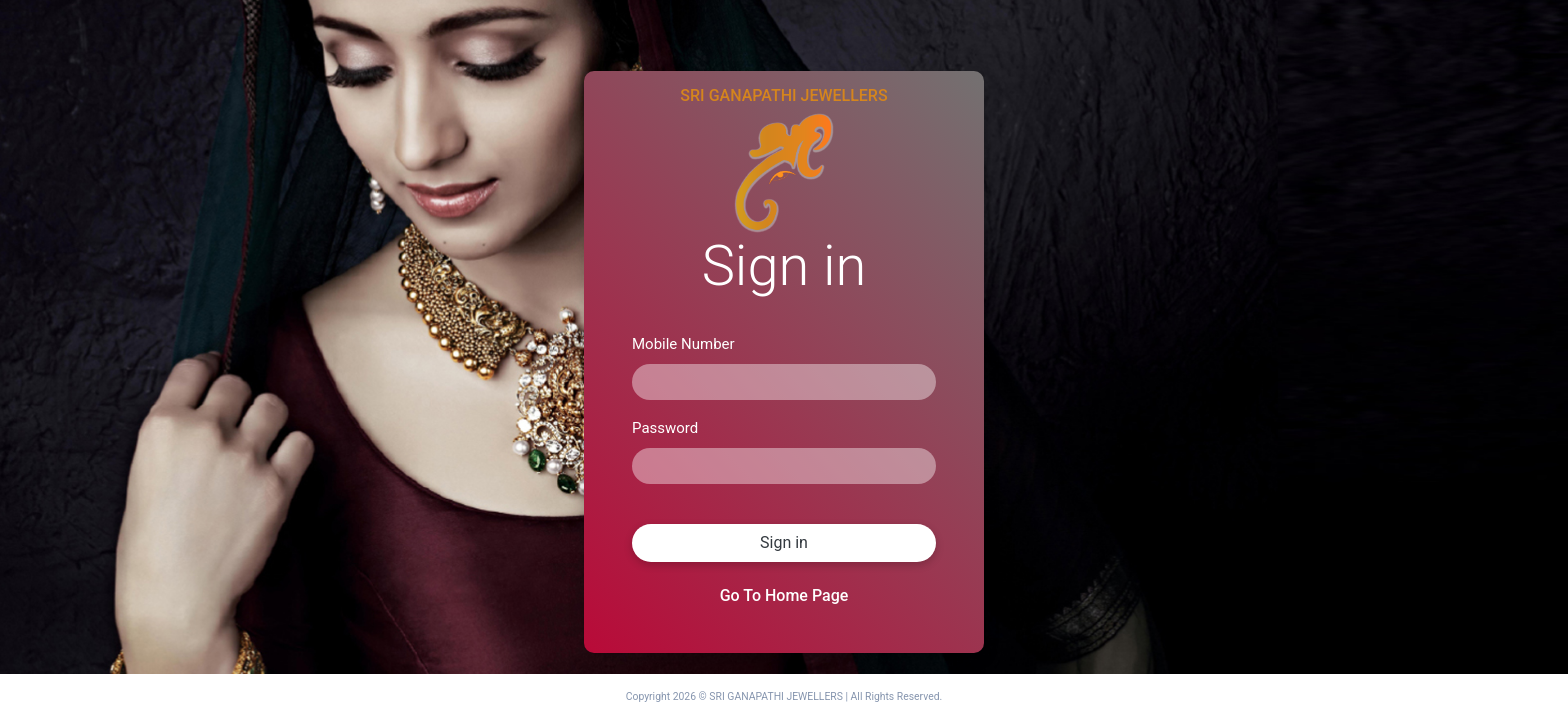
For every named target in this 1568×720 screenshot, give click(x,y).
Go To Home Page (784, 595)
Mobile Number (683, 344)
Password (665, 428)
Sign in (784, 542)
